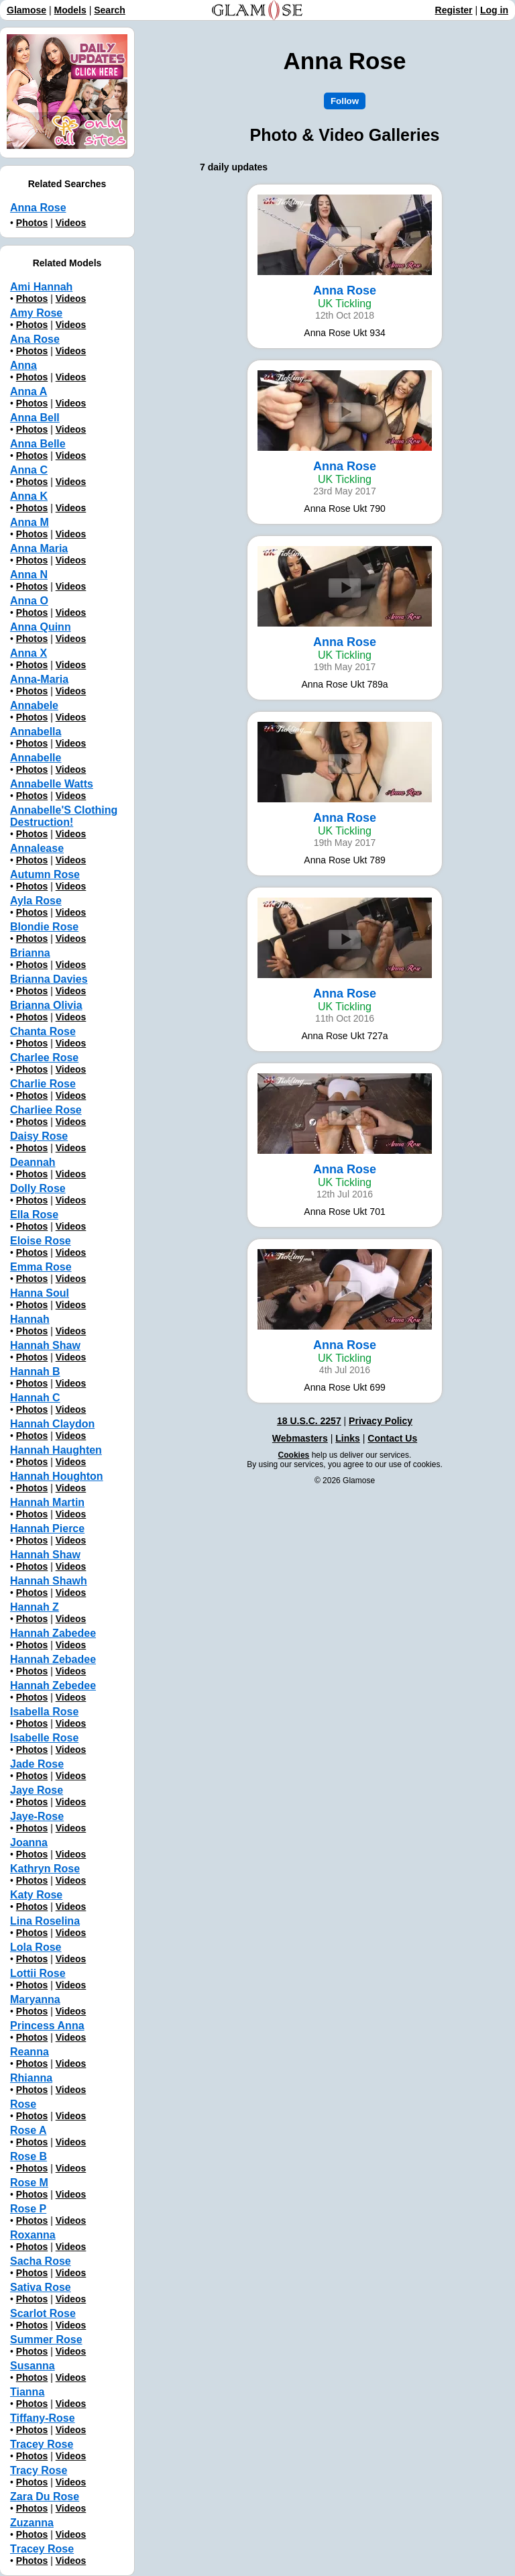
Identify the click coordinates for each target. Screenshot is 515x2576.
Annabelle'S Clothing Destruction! (63, 816)
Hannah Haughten (56, 1450)
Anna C (29, 470)
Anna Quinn (40, 627)
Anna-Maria (39, 679)
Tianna (27, 2392)
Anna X (28, 653)
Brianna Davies (49, 979)
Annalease (37, 848)
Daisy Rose (39, 1136)
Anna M (29, 522)
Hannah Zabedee (53, 1633)
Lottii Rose (38, 1973)
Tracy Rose (38, 2470)
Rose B (28, 2156)
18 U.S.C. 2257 (309, 1420)
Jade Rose (37, 1764)
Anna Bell (35, 417)
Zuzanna (32, 2522)
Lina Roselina (45, 1921)
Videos (71, 222)
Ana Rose (35, 339)
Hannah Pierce (47, 1528)
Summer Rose (46, 2339)
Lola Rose (35, 1947)
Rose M (29, 2182)
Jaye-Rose (37, 1816)
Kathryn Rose (45, 1868)
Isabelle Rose (44, 1737)
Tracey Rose (41, 2444)
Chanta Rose (43, 1031)
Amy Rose (36, 313)
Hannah (30, 1319)
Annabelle (35, 757)
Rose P (28, 2208)
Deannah (33, 1162)
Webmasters (300, 1438)
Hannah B (35, 1371)
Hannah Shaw (45, 1345)
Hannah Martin (47, 1502)
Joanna (29, 1842)
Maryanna (35, 1999)
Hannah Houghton (56, 1476)
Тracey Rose (42, 2549)
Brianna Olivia (46, 1005)
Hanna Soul (39, 1293)
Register (454, 10)
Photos (32, 222)
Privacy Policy (380, 1420)
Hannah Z (34, 1607)
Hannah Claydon (52, 1424)
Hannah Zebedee (53, 1685)
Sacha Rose (40, 2261)
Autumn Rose (45, 874)
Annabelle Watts (51, 784)
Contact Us (392, 1438)
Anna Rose (38, 207)
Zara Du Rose (44, 2496)
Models (70, 10)
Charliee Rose (46, 1110)
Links (347, 1438)
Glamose (26, 10)
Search (109, 10)
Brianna (30, 953)
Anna (23, 365)
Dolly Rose (38, 1188)
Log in (494, 10)
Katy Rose (36, 1894)
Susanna (32, 2365)
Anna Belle (38, 443)
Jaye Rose (36, 1790)
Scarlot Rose (43, 2313)
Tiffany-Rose (42, 2418)
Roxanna (33, 2235)
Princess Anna (47, 2025)
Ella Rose (34, 1214)
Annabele (34, 705)
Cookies (294, 1455)
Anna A (28, 391)
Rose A (28, 2130)
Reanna (29, 2051)
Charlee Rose (44, 1057)
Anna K (29, 496)
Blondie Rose (44, 926)
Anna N (29, 574)
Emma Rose (41, 1267)
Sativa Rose (40, 2287)
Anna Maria (39, 548)
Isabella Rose (44, 1711)
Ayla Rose (36, 900)
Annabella (35, 731)
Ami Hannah (41, 286)
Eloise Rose (40, 1240)
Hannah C (35, 1397)
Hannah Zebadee (53, 1659)
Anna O (29, 600)
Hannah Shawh (48, 1581)
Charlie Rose (43, 1083)
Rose (23, 2104)
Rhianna (31, 2078)
